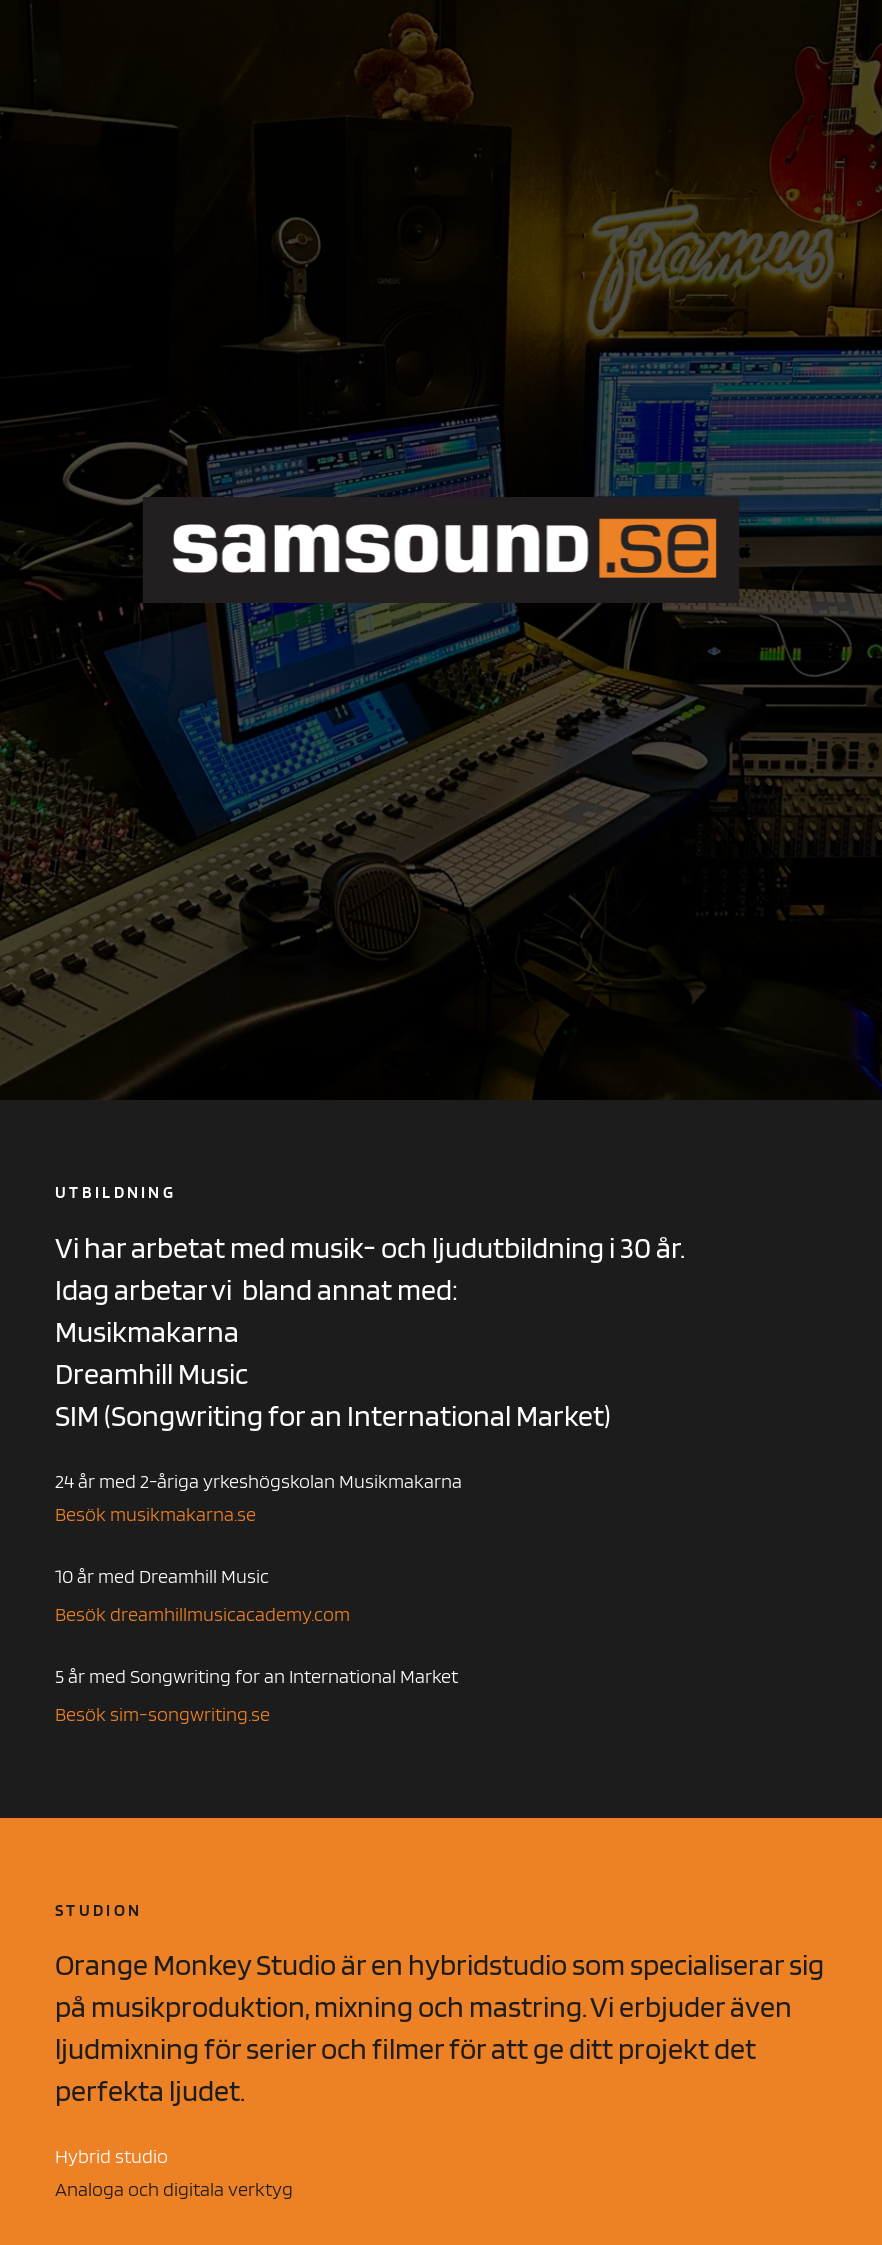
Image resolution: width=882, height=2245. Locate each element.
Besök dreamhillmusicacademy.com (202, 1614)
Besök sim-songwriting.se (162, 1714)
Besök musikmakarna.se (155, 1514)
